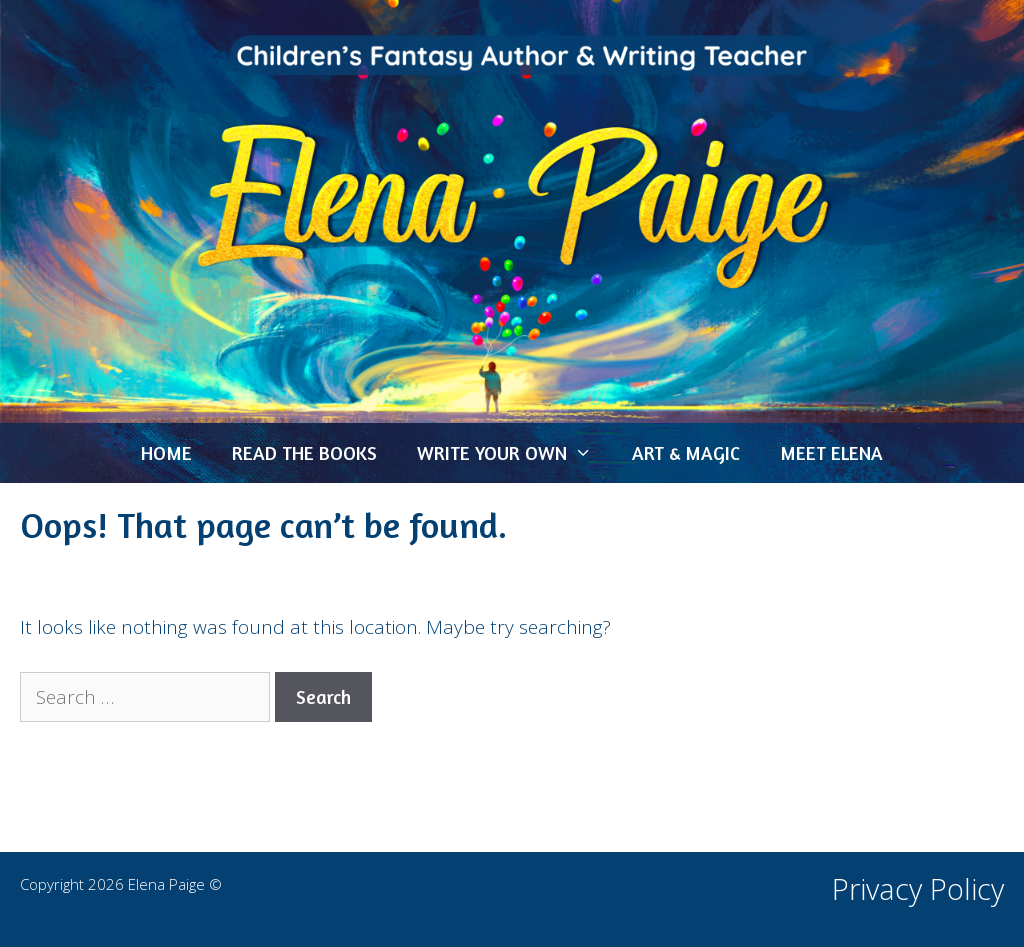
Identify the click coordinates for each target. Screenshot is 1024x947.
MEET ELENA (831, 452)
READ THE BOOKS (304, 452)
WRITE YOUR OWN (514, 453)
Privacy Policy (918, 888)
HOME (166, 452)
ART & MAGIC (686, 452)
